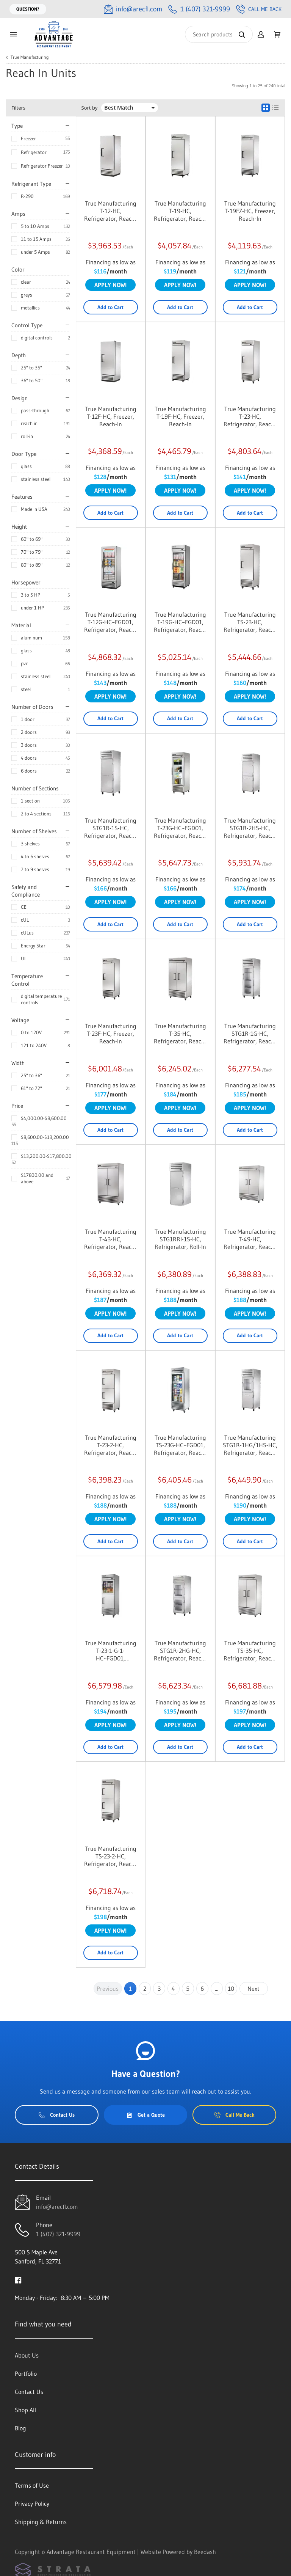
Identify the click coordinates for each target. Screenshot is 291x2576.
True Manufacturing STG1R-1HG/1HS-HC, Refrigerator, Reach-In (250, 1445)
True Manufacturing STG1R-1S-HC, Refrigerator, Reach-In (110, 828)
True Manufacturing (30, 57)
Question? (27, 9)
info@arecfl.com (57, 2206)
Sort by (89, 108)
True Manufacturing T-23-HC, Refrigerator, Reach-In (250, 416)
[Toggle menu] (13, 34)
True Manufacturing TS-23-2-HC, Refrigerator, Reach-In (110, 1856)
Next (253, 1988)
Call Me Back (259, 9)
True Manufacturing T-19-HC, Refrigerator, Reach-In (180, 210)
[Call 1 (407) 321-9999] (199, 9)
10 (231, 1988)
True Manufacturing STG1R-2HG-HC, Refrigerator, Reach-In (180, 1650)
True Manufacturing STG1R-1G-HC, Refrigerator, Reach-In (250, 1033)
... (216, 1988)
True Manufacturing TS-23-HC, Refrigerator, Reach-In (250, 622)
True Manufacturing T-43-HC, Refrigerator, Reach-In (110, 1239)
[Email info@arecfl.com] (133, 9)
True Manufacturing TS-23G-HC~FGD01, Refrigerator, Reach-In (180, 1445)
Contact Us (57, 2114)
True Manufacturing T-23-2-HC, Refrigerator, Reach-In (110, 1445)
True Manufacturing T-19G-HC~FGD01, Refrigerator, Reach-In (180, 622)
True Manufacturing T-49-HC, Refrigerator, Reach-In (250, 1239)
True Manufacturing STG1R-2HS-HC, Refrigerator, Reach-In (250, 828)
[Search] (219, 34)
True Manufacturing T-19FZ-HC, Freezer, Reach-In (250, 210)
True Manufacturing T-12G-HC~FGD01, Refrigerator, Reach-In (110, 622)
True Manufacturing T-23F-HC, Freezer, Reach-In (110, 1033)
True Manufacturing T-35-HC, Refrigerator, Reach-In (180, 1033)
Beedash (205, 2552)
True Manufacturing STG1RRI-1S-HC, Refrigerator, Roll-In (180, 1239)
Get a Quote (145, 2114)
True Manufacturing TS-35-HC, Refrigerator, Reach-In (250, 1650)
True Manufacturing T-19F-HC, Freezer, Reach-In (180, 416)
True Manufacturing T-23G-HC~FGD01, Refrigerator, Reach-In (180, 828)
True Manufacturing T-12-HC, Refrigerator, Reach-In (110, 210)
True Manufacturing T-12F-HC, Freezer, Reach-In (110, 416)
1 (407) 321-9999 (58, 2234)
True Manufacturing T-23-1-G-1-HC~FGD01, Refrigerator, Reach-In (110, 1650)
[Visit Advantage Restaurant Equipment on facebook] (18, 2279)
